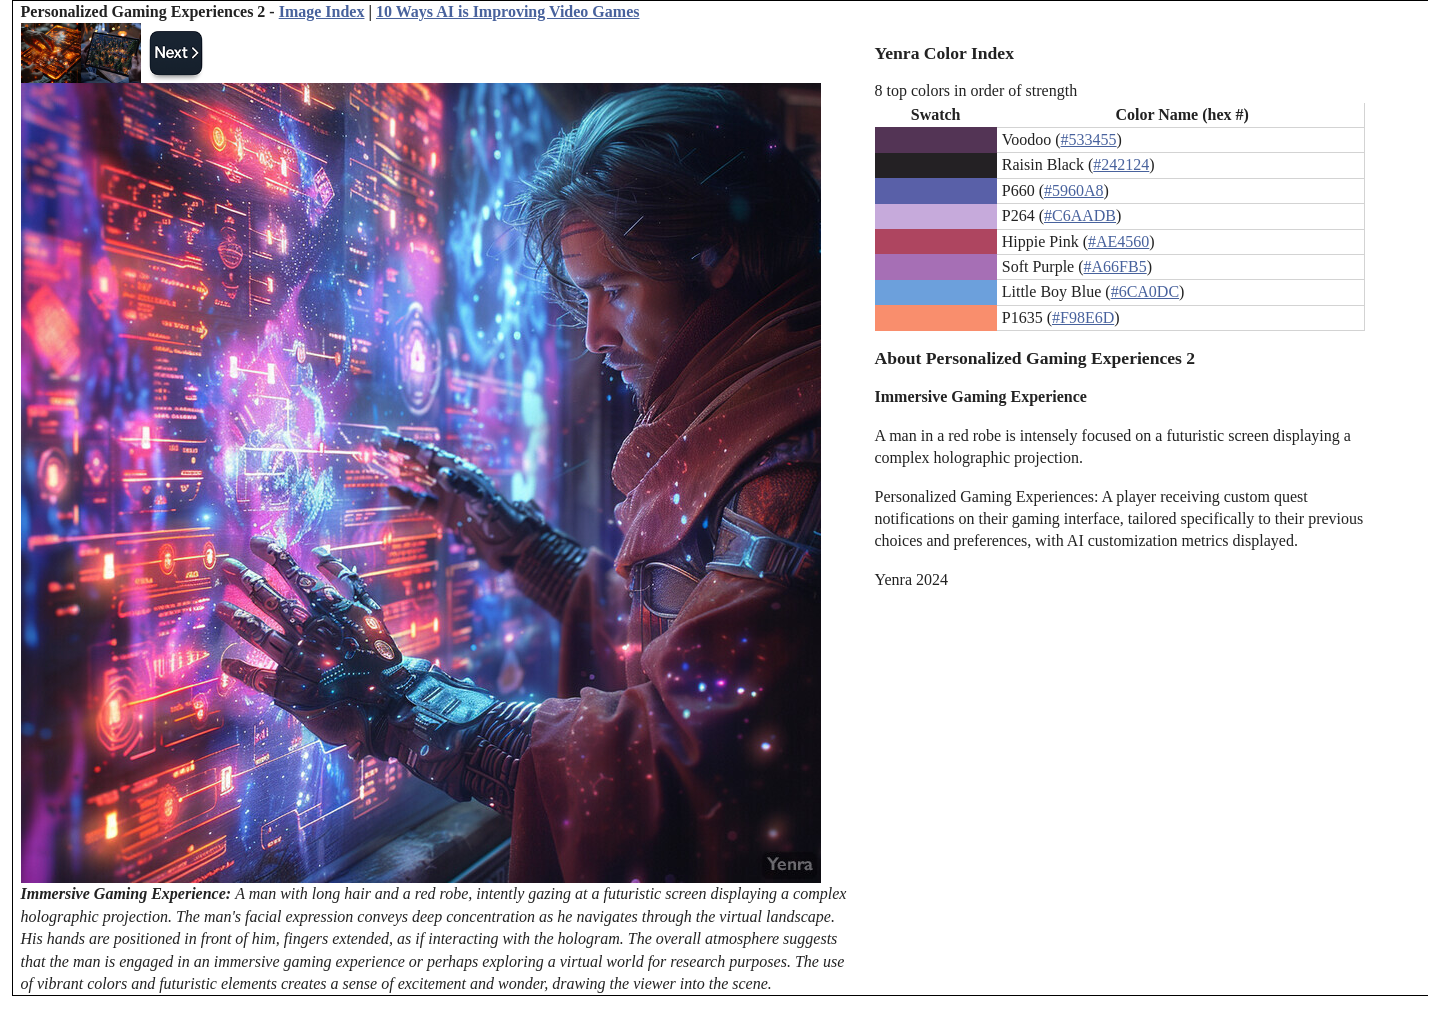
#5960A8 (1074, 190)
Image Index (322, 11)
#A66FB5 (1115, 266)
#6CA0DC (1145, 291)
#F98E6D (1083, 317)
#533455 (1089, 139)
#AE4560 (1118, 241)
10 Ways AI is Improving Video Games (507, 11)
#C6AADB (1080, 215)
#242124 (1121, 164)
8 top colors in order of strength (976, 90)
